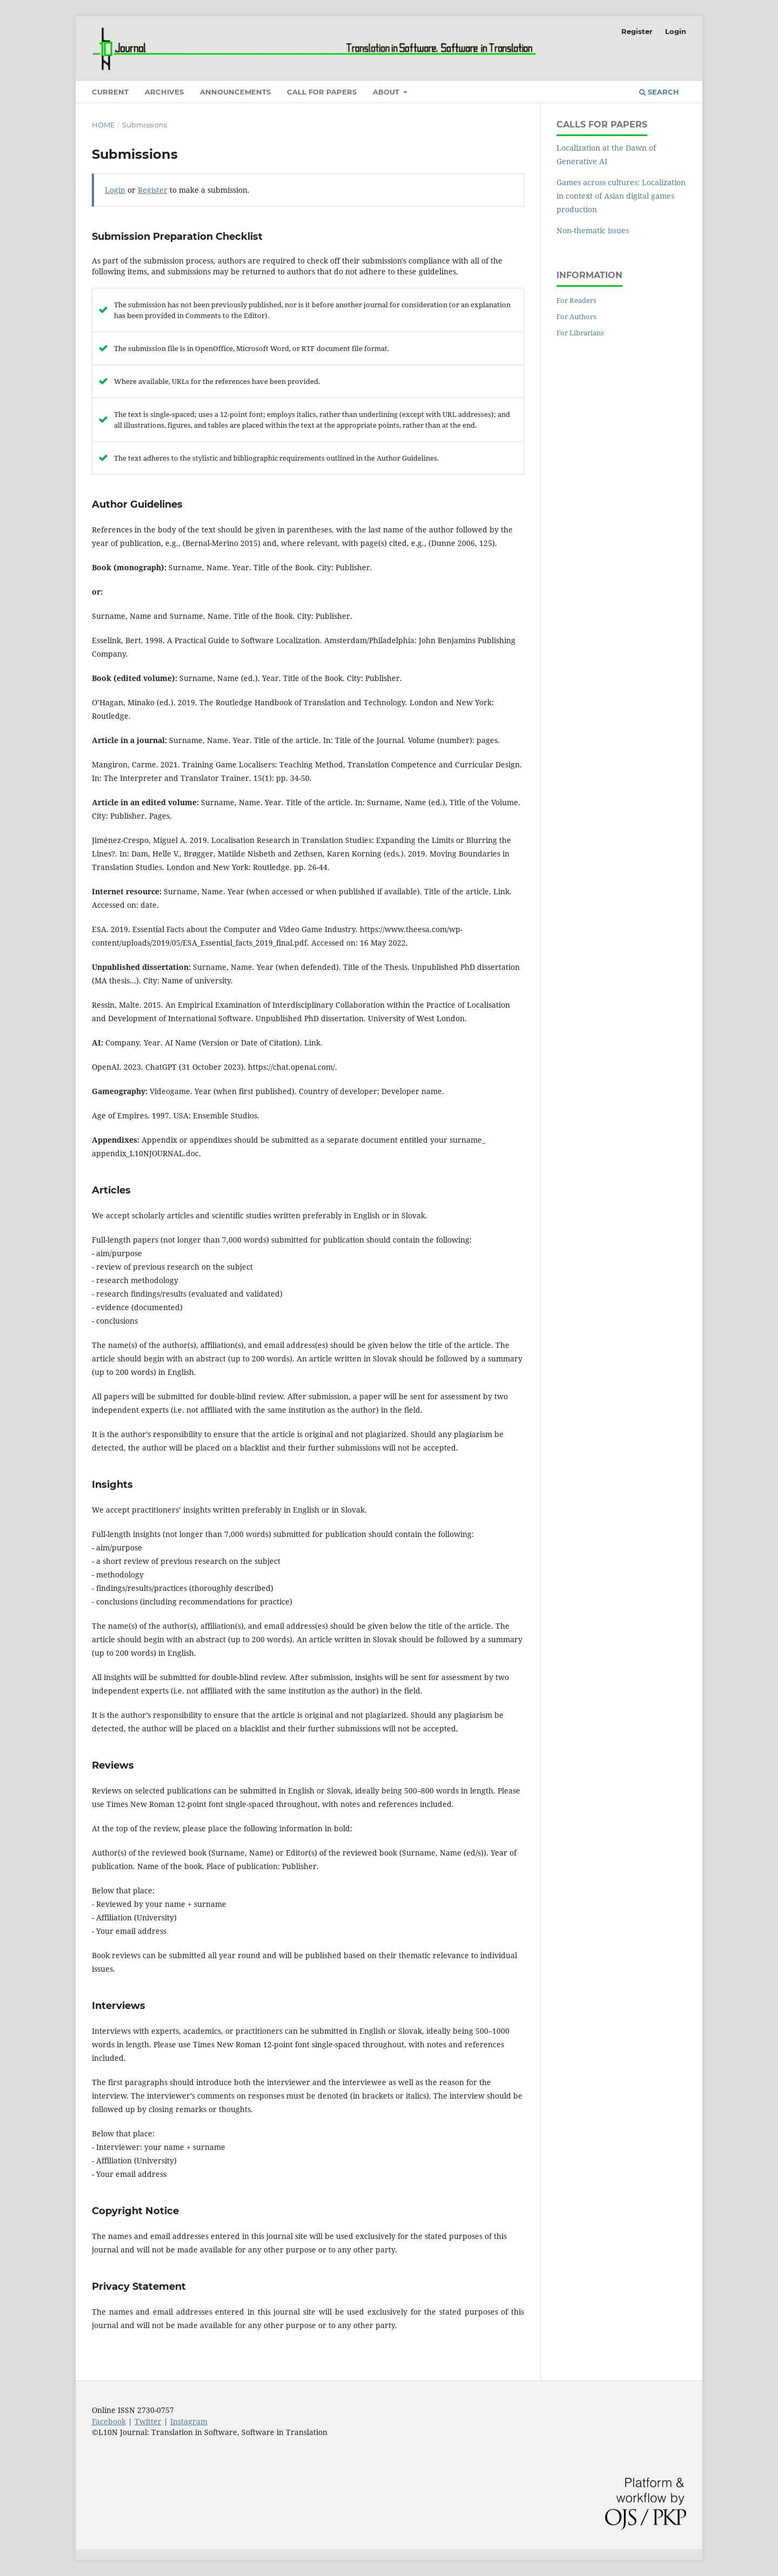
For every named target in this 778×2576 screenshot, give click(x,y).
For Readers (576, 300)
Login (675, 31)
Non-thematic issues (592, 230)
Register (637, 31)
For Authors (576, 316)
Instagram (188, 2421)
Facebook (109, 2421)
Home (103, 124)
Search (659, 91)
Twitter (148, 2421)
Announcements (235, 91)
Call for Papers (322, 91)
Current (110, 91)
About (387, 91)
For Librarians (580, 333)
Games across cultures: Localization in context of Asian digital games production (621, 195)
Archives (164, 91)
